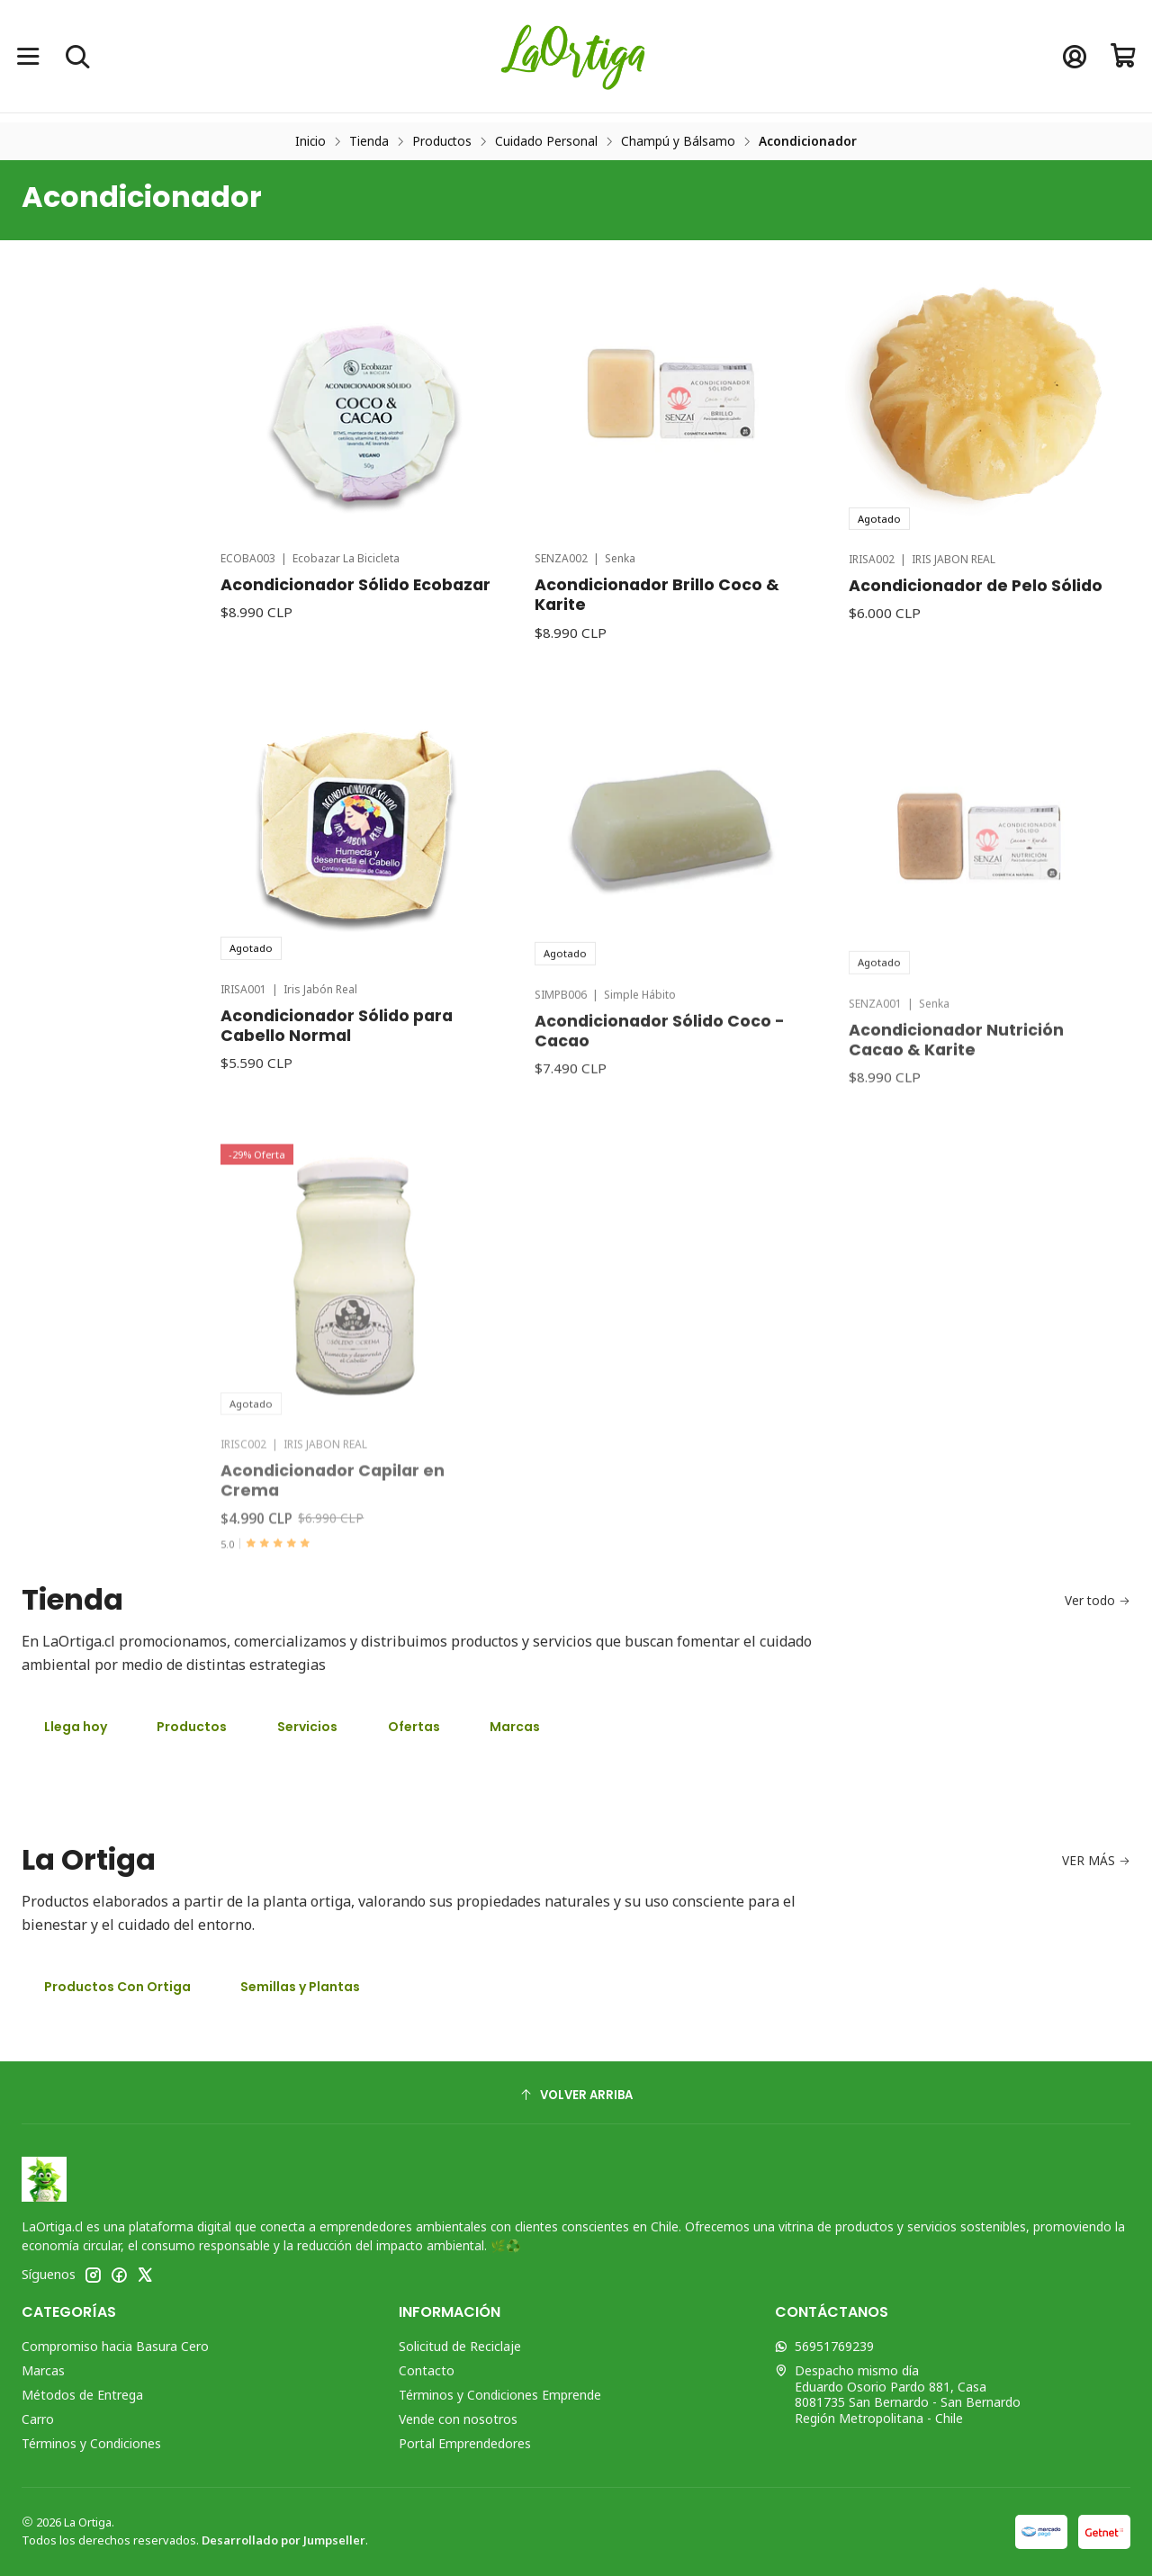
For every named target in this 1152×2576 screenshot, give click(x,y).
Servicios (307, 1727)
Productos (442, 141)
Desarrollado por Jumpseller (283, 2540)
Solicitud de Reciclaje (460, 2346)
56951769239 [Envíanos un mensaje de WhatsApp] (824, 2346)
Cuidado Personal (546, 141)
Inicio (310, 141)
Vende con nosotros (458, 2419)
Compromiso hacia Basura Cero (115, 2346)
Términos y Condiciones (91, 2443)
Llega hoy (75, 1727)
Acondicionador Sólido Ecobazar (355, 673)
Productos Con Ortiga (117, 1987)
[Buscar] (76, 56)
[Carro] (1123, 56)
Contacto (426, 2370)
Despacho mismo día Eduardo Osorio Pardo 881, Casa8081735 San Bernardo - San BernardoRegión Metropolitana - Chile (898, 2394)
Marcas (515, 1727)
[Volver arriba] (576, 2095)
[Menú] (28, 56)
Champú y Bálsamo (678, 141)
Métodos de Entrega (82, 2394)
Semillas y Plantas (300, 1987)
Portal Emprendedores (465, 2443)
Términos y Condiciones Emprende (500, 2394)
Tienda (369, 141)
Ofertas (414, 1727)
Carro (38, 2419)
